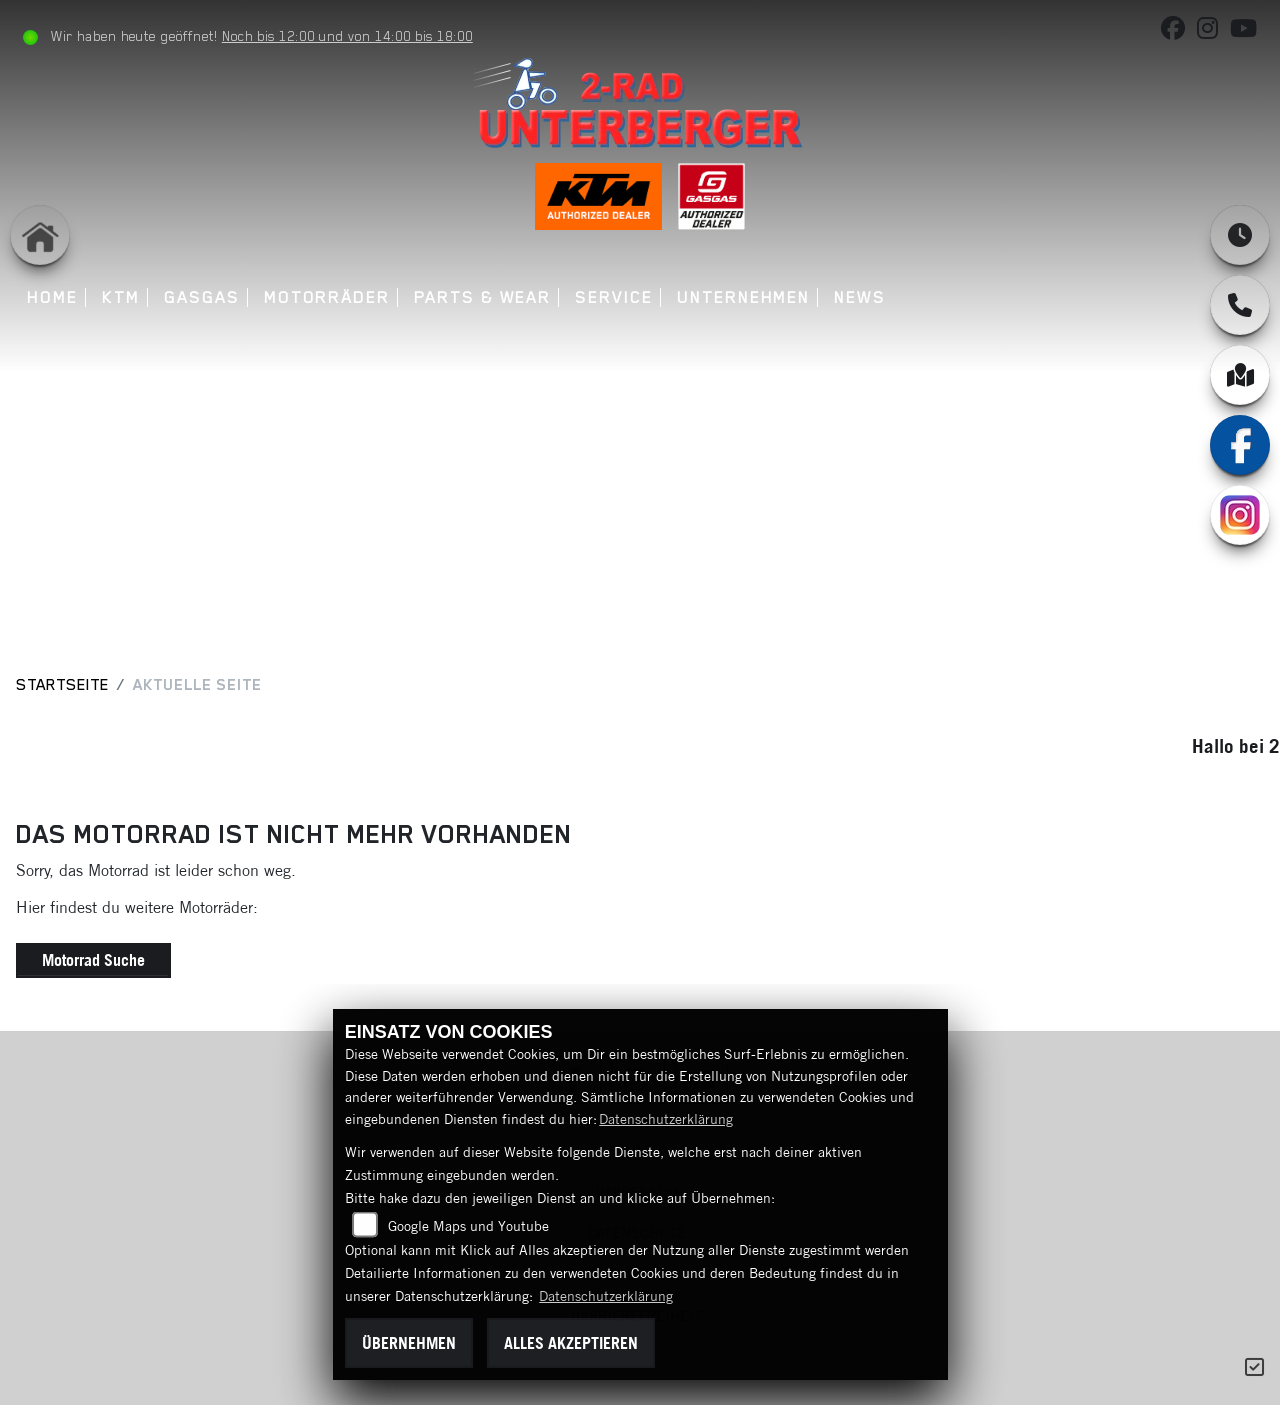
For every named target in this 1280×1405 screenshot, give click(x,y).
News (860, 297)
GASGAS (202, 297)
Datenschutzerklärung (666, 1119)
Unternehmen (743, 297)
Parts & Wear (482, 297)
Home (52, 297)
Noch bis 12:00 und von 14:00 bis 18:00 (347, 36)
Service (613, 297)
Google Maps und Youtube (468, 1226)
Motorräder (327, 297)
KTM (121, 297)
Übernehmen (409, 1343)
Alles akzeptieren (571, 1343)
